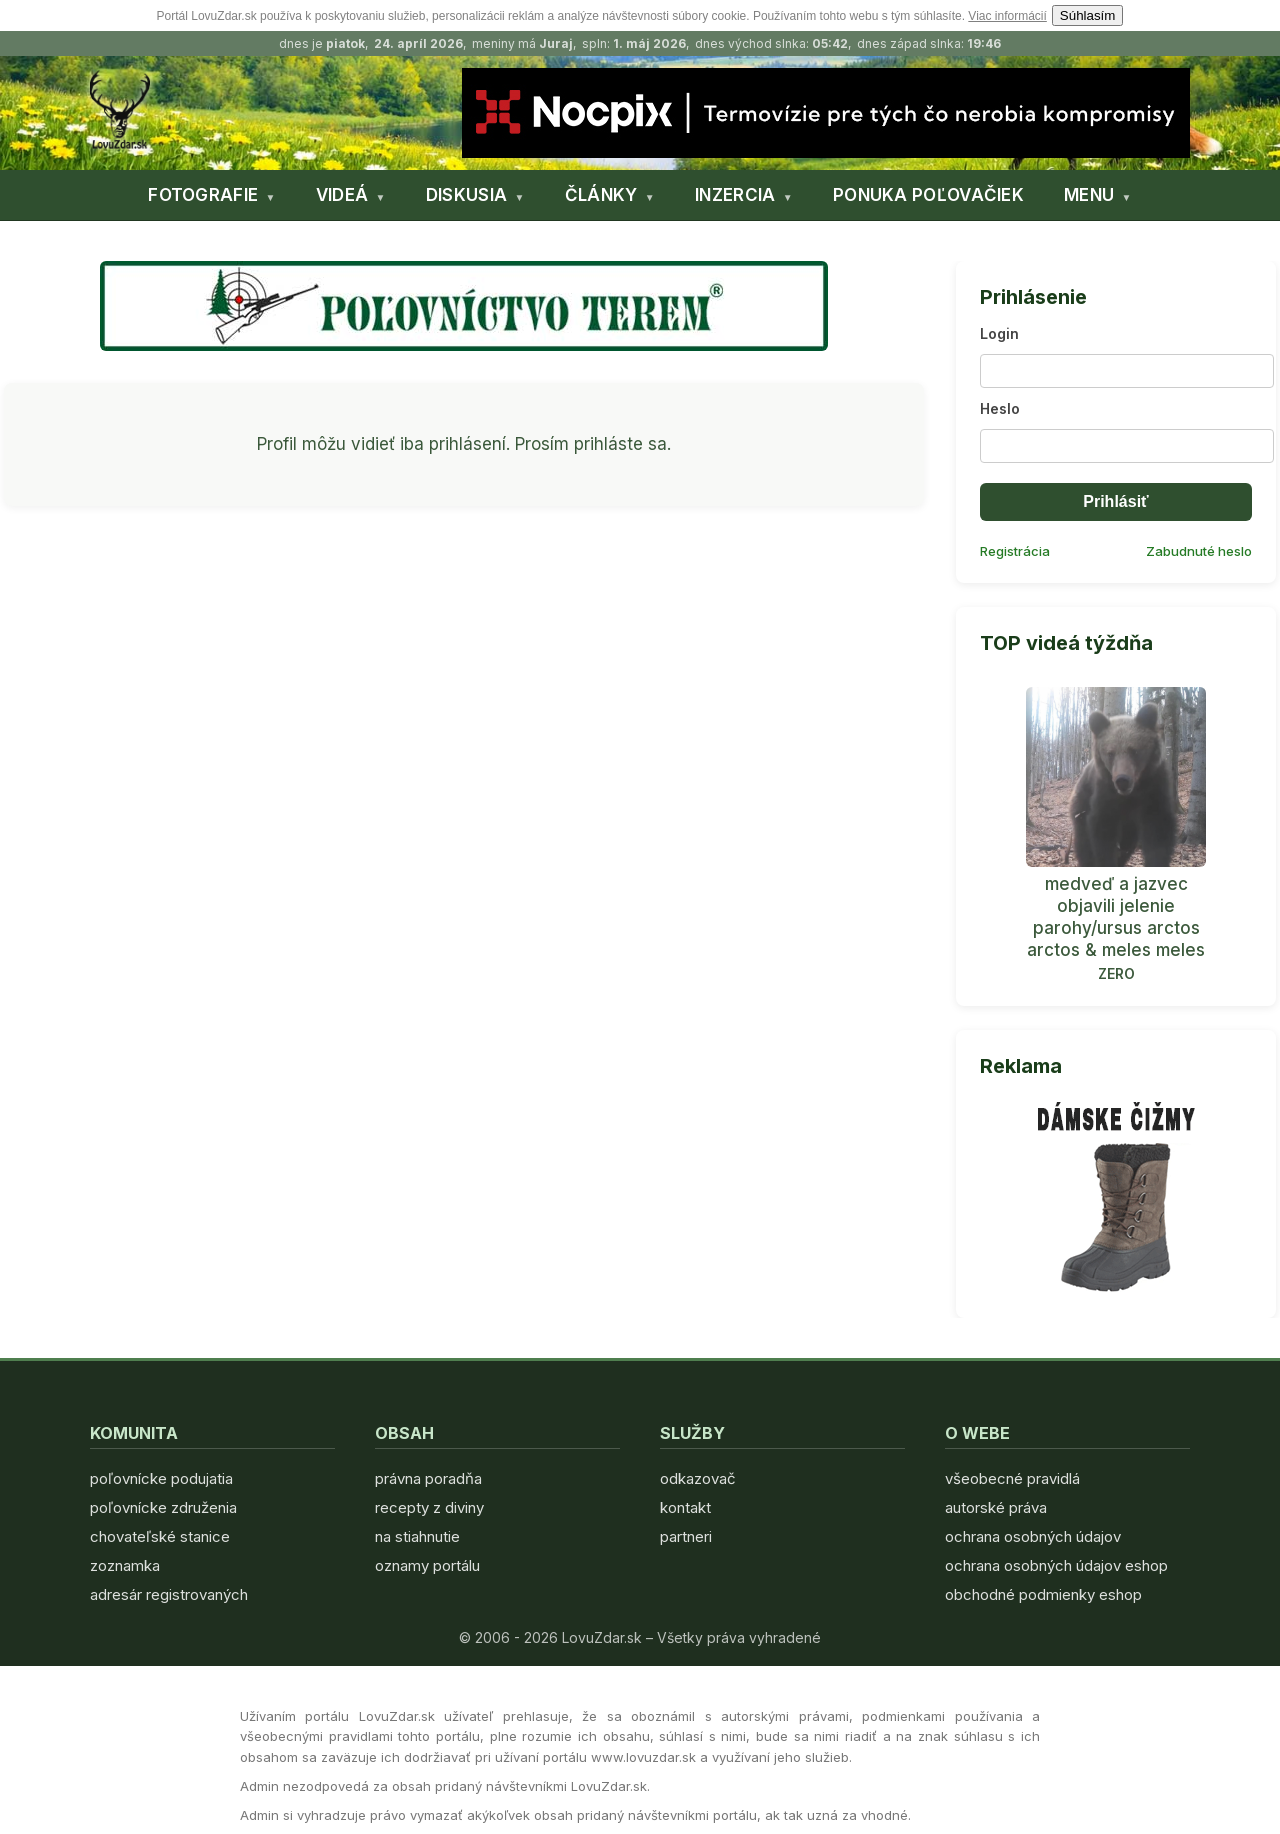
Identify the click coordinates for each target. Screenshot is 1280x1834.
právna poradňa (428, 1478)
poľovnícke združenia (163, 1507)
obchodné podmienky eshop (1043, 1594)
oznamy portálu (427, 1565)
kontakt (685, 1507)
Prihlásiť (1115, 501)
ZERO (1116, 973)
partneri (686, 1536)
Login (999, 333)
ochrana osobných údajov (1033, 1536)
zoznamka (125, 1565)
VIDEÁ (342, 195)
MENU (1089, 195)
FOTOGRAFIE (203, 195)
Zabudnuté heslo (1199, 551)
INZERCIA (735, 195)
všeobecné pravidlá (1012, 1478)
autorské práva (996, 1507)
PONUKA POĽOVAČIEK (928, 195)
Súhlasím (1088, 15)
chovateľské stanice (160, 1536)
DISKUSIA (466, 195)
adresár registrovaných (169, 1594)
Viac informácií (1007, 16)
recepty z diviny (429, 1507)
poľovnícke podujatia (161, 1478)
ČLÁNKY (601, 195)
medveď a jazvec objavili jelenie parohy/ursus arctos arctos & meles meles (1116, 917)
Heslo (1000, 408)
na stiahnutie (417, 1536)
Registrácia (1015, 551)
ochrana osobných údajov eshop (1056, 1565)
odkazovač (698, 1478)
